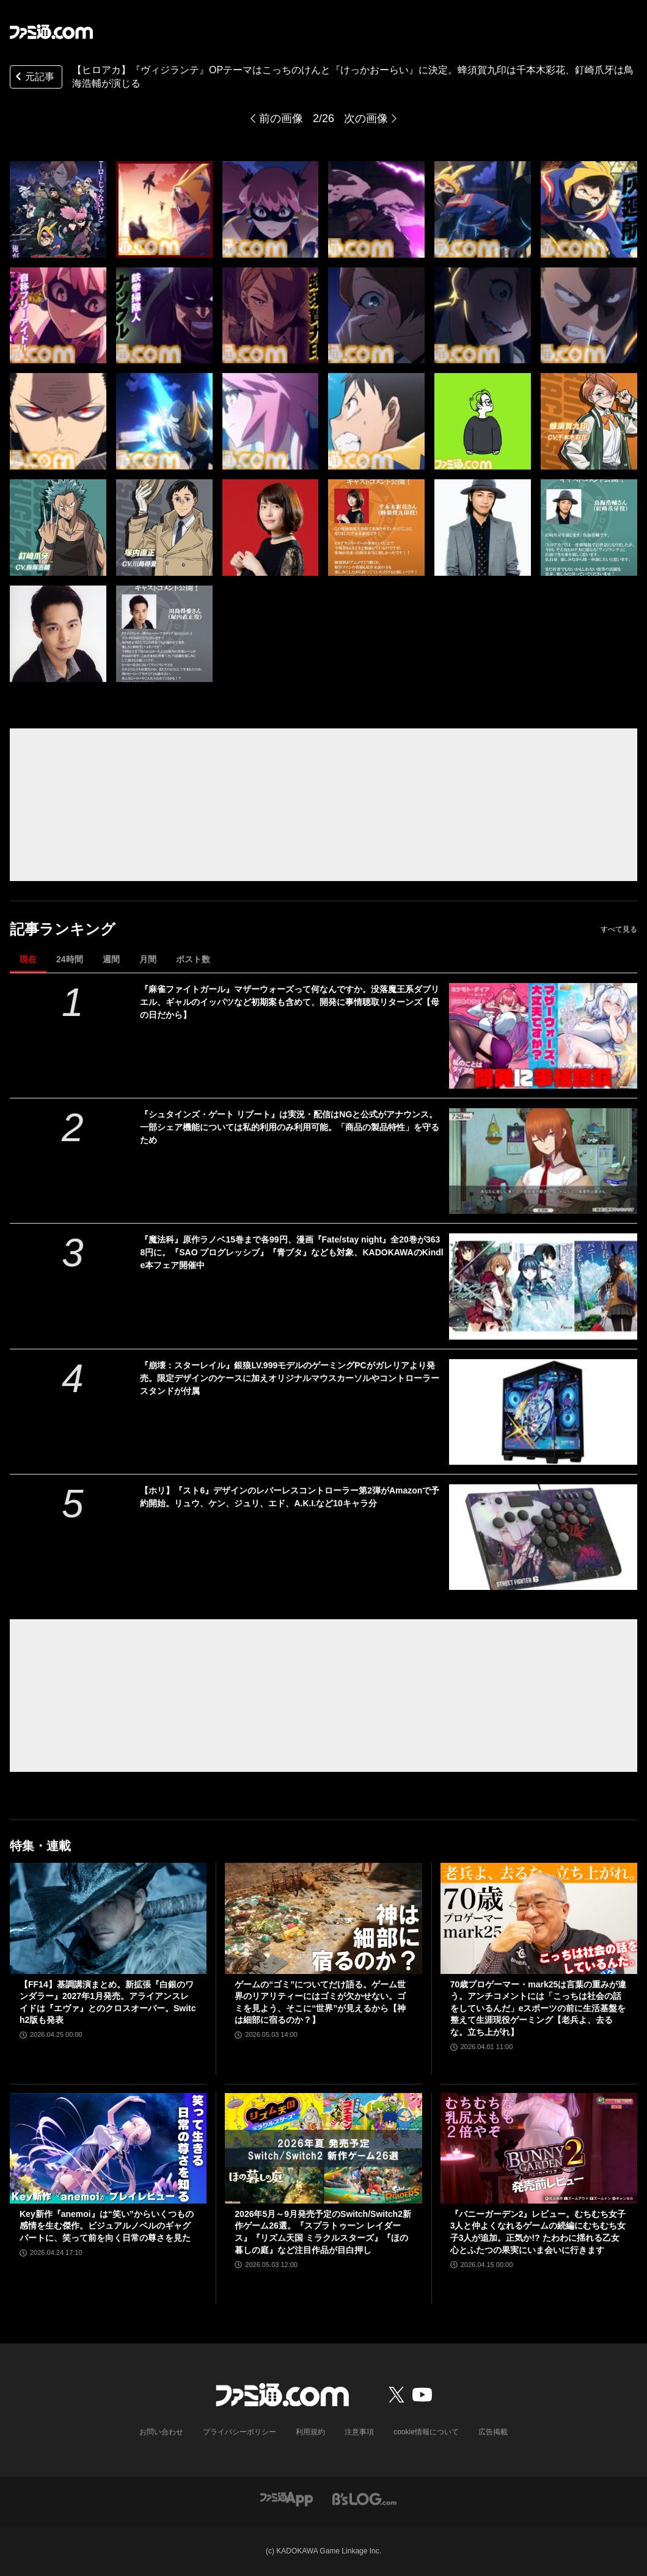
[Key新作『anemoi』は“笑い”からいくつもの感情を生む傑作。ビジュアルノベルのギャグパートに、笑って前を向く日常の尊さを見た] (108, 2148)
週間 (111, 959)
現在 (28, 959)
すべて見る (619, 929)
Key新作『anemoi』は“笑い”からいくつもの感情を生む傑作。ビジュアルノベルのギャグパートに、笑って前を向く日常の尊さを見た (107, 2226)
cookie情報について (426, 2432)
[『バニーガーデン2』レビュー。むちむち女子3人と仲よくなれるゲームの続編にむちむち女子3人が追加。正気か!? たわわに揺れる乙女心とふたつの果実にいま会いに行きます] (538, 2148)
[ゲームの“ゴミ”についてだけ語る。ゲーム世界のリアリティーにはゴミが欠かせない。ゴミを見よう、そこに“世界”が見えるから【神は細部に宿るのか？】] (323, 1918)
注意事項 (359, 2432)
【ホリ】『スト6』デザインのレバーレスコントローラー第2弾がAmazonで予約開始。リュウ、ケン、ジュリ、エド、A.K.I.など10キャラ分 (289, 1497)
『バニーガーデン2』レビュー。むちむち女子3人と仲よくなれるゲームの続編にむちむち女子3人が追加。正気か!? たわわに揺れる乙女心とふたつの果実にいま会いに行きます (538, 2232)
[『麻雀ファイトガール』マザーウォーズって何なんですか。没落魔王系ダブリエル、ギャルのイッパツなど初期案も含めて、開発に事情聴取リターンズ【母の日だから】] (543, 1036)
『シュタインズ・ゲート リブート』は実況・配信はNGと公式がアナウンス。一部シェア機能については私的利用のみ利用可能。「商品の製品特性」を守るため (289, 1127)
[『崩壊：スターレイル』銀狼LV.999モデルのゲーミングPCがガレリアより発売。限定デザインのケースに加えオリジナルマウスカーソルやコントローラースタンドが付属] (543, 1412)
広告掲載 (493, 2432)
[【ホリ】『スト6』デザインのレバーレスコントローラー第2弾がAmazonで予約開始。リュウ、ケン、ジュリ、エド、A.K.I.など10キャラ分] (543, 1537)
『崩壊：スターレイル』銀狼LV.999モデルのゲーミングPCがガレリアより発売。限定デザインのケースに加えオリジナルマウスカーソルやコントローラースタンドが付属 (289, 1378)
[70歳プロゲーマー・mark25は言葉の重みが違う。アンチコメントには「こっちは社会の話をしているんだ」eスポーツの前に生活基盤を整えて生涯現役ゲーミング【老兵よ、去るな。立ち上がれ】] (538, 1918)
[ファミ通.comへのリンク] (51, 31)
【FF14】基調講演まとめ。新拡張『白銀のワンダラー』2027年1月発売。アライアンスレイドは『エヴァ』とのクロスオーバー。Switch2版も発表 (108, 2002)
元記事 (33, 77)
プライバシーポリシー (239, 2432)
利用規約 (310, 2432)
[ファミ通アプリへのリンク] (286, 2498)
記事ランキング (62, 929)
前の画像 (281, 118)
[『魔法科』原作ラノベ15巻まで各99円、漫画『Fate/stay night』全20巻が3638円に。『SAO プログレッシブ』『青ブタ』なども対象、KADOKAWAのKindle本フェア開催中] (543, 1286)
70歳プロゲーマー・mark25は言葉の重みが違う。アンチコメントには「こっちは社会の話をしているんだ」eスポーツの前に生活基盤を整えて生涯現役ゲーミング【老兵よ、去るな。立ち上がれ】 (538, 2008)
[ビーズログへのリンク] (364, 2498)
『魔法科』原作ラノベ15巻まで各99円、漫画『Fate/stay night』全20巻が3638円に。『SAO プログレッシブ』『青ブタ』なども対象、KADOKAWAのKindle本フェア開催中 (291, 1252)
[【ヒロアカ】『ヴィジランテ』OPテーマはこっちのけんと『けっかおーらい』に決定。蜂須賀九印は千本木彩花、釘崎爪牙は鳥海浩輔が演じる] (58, 209)
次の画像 (366, 118)
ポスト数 (193, 959)
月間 (147, 959)
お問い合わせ (161, 2432)
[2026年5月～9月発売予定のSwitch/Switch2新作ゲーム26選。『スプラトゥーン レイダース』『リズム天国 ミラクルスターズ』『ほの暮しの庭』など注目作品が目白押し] (323, 2148)
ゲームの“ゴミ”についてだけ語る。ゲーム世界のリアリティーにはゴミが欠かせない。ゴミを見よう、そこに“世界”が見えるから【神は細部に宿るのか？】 (320, 2002)
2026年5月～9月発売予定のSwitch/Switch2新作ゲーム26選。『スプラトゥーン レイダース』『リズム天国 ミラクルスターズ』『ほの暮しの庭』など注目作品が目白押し (323, 2232)
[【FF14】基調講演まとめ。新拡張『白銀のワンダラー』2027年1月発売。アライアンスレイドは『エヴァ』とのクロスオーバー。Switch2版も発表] (108, 1918)
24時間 (69, 959)
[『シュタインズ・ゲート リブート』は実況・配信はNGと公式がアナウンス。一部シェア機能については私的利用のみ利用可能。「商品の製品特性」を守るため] (543, 1161)
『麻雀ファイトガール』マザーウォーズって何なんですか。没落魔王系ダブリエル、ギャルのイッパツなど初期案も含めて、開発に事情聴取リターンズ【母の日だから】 (289, 1002)
